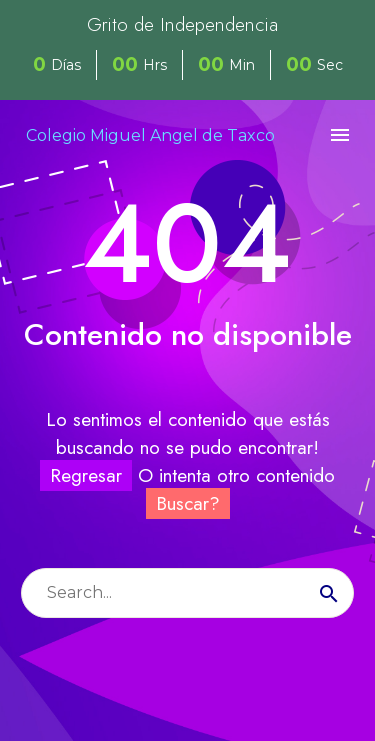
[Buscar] (187, 593)
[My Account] (303, 135)
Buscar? (188, 503)
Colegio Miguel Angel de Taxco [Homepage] (150, 135)
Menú (340, 135)
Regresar (86, 475)
